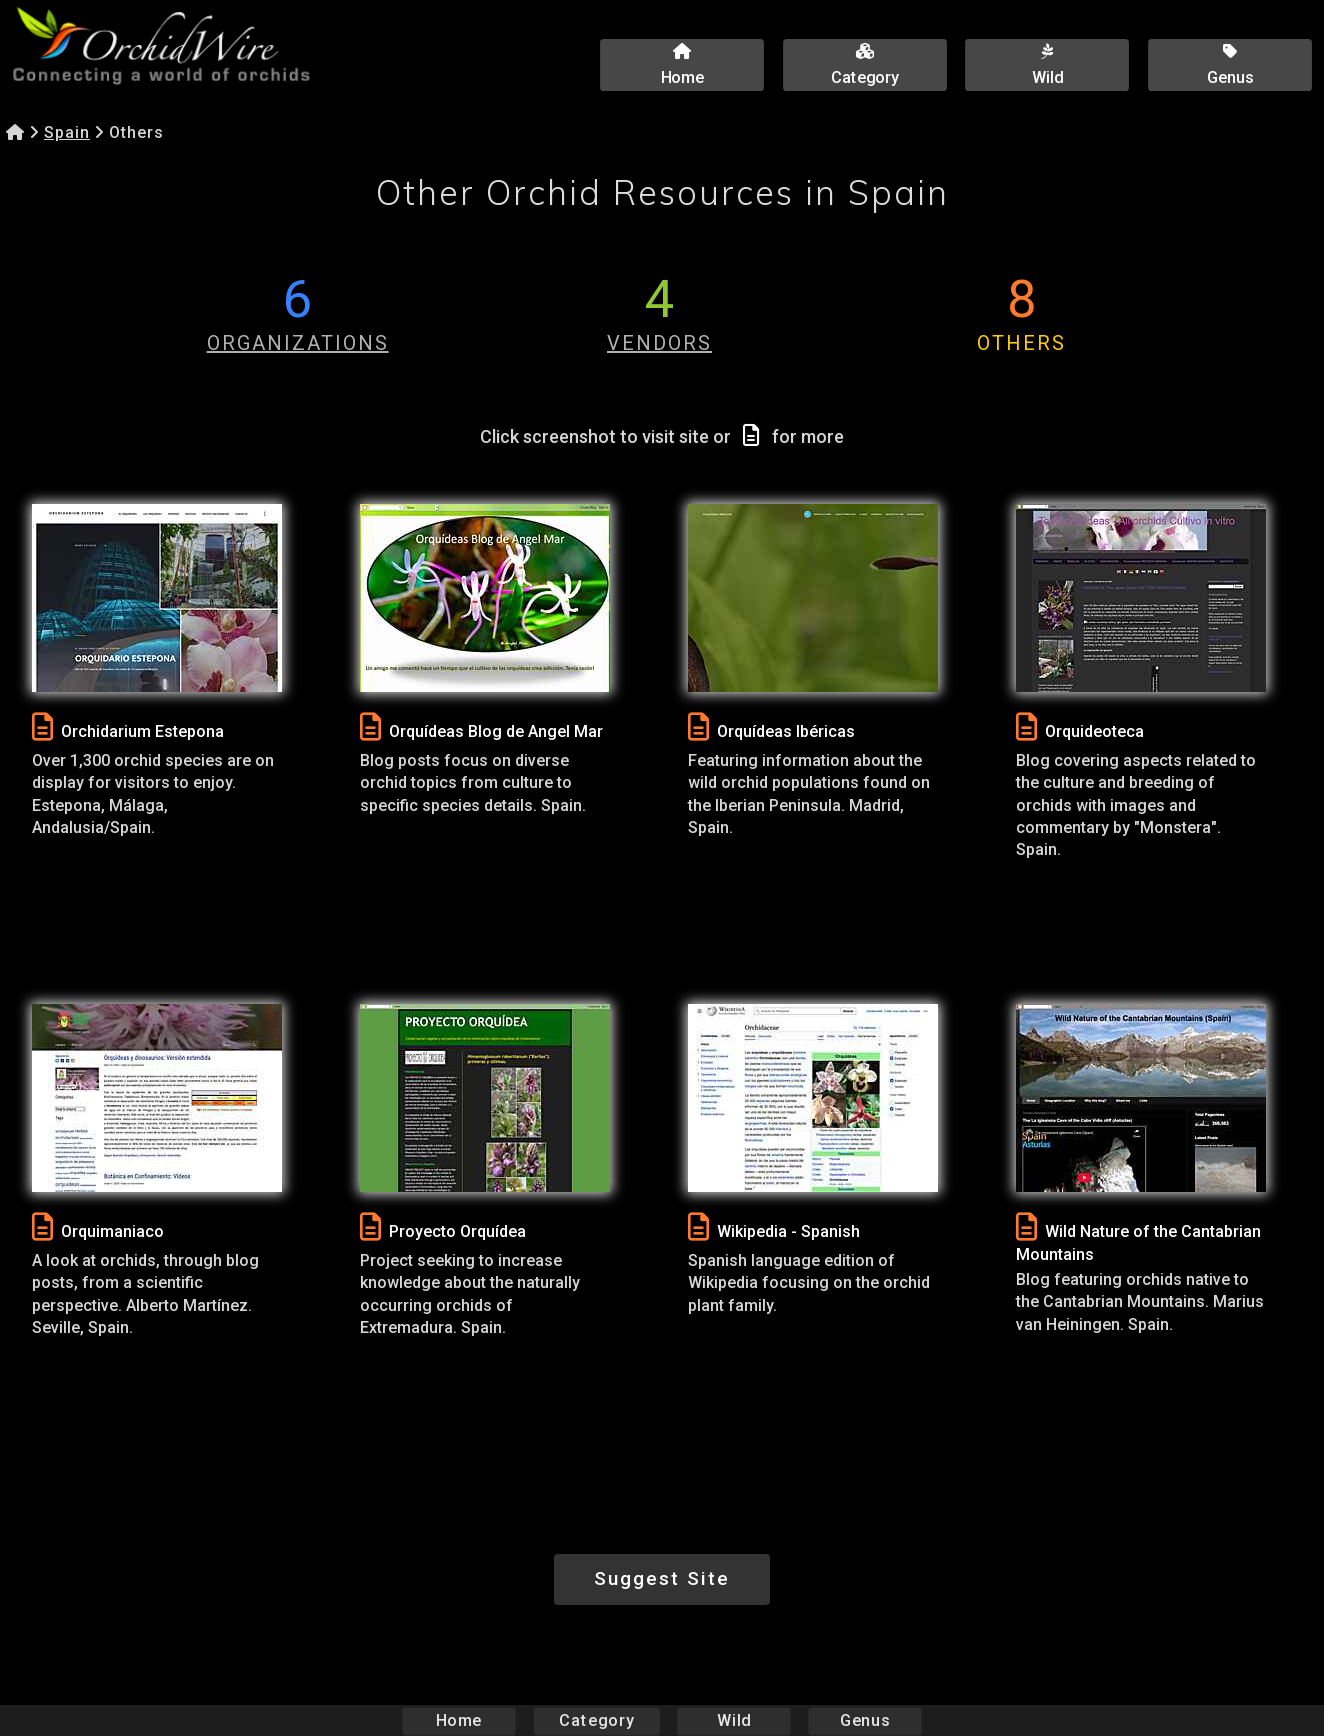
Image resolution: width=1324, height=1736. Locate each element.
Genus (864, 1720)
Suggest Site (662, 1578)
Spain (67, 132)
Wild (734, 1720)
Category (597, 1720)
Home (459, 1720)
